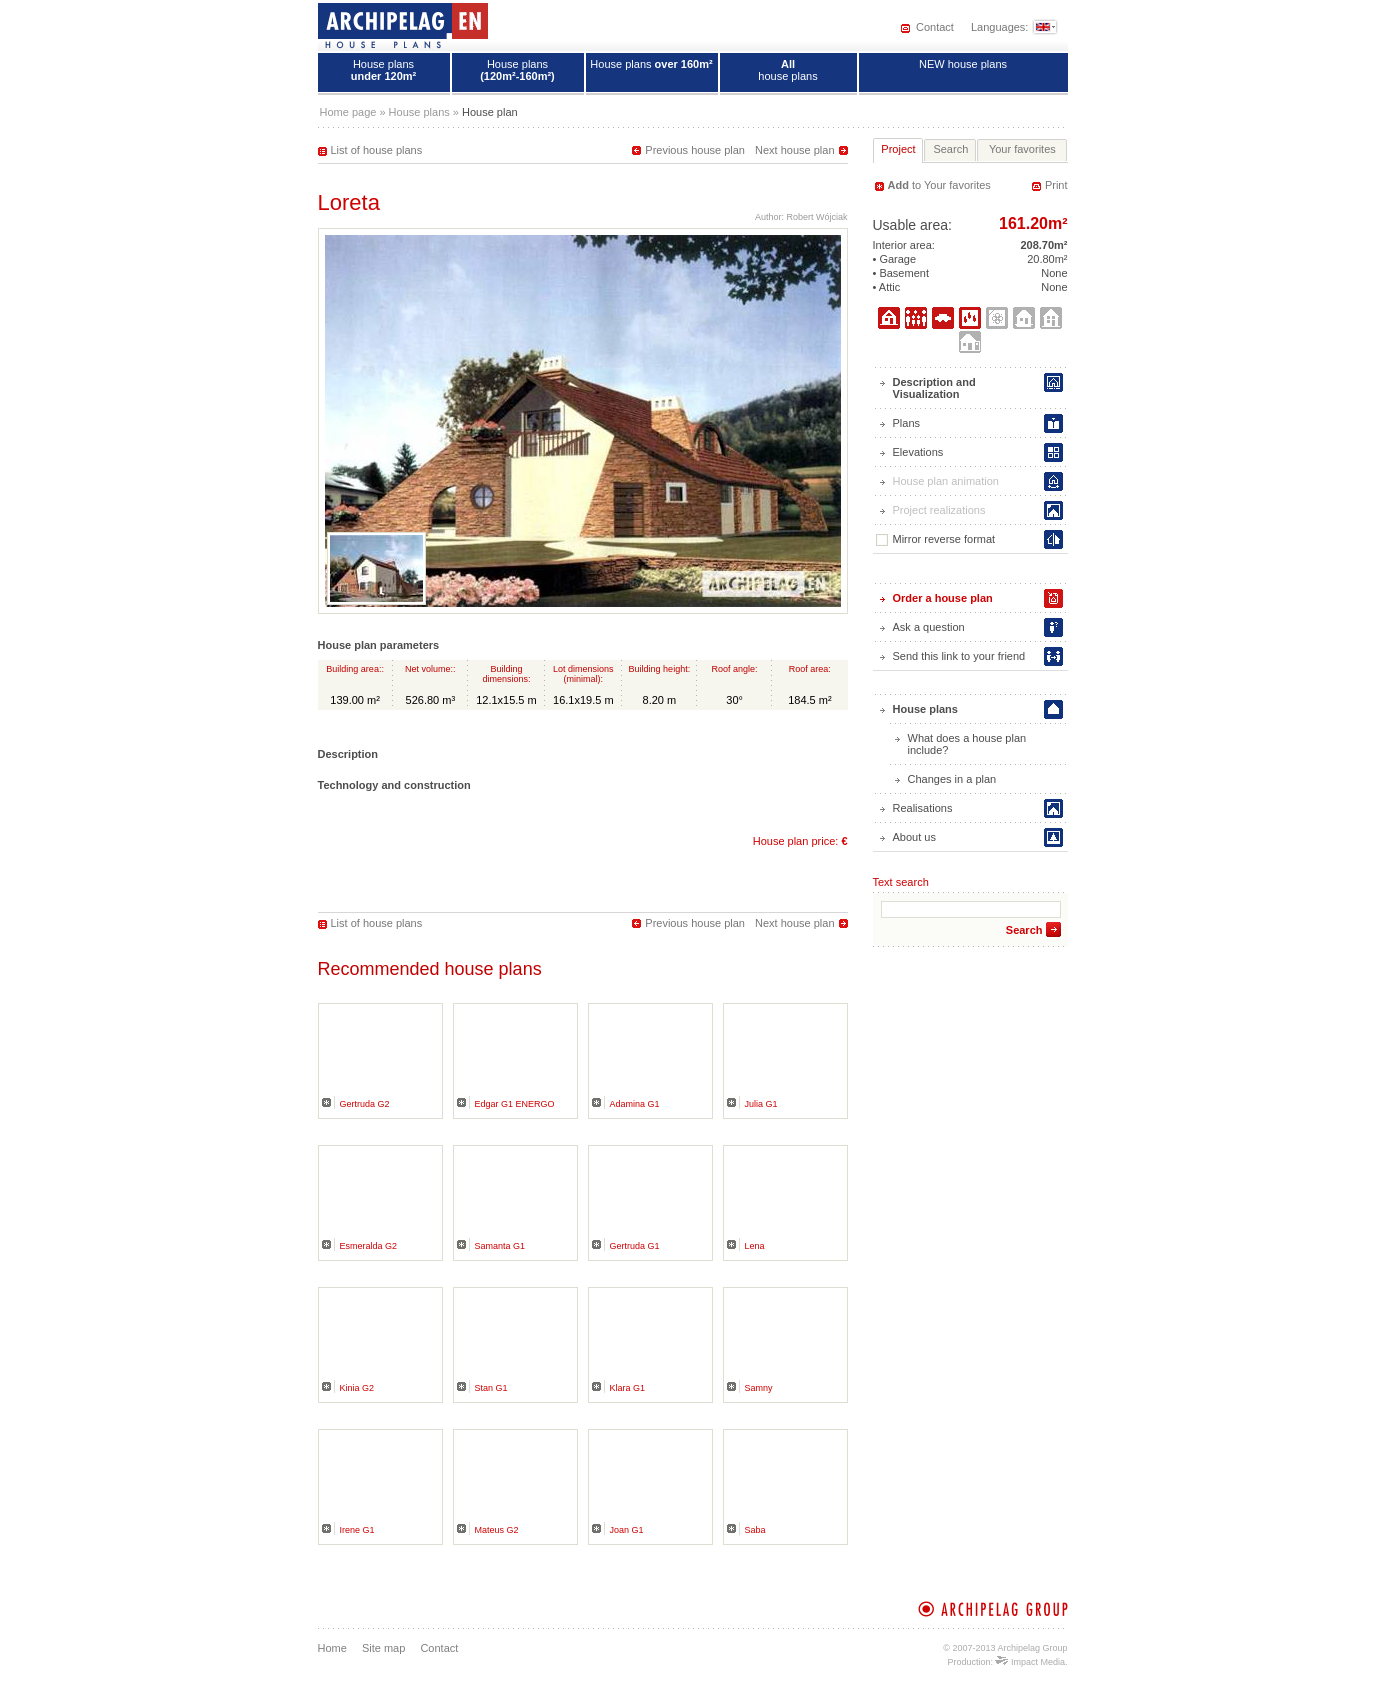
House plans (383, 70)
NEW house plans (963, 64)
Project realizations (939, 510)
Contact (935, 27)
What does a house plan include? (967, 744)
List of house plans (377, 150)
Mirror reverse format (936, 539)
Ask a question (929, 627)
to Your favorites (939, 185)
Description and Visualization (934, 388)
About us (914, 837)
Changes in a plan (952, 779)
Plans (907, 423)
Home (332, 1648)
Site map (383, 1648)
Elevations (918, 452)
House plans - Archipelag (403, 25)
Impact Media (1030, 1662)
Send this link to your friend (959, 656)
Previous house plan (695, 150)
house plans (787, 70)
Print (1056, 185)
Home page (348, 112)
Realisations (923, 808)
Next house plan (795, 150)
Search (1024, 930)
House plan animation (946, 481)
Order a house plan (943, 598)
